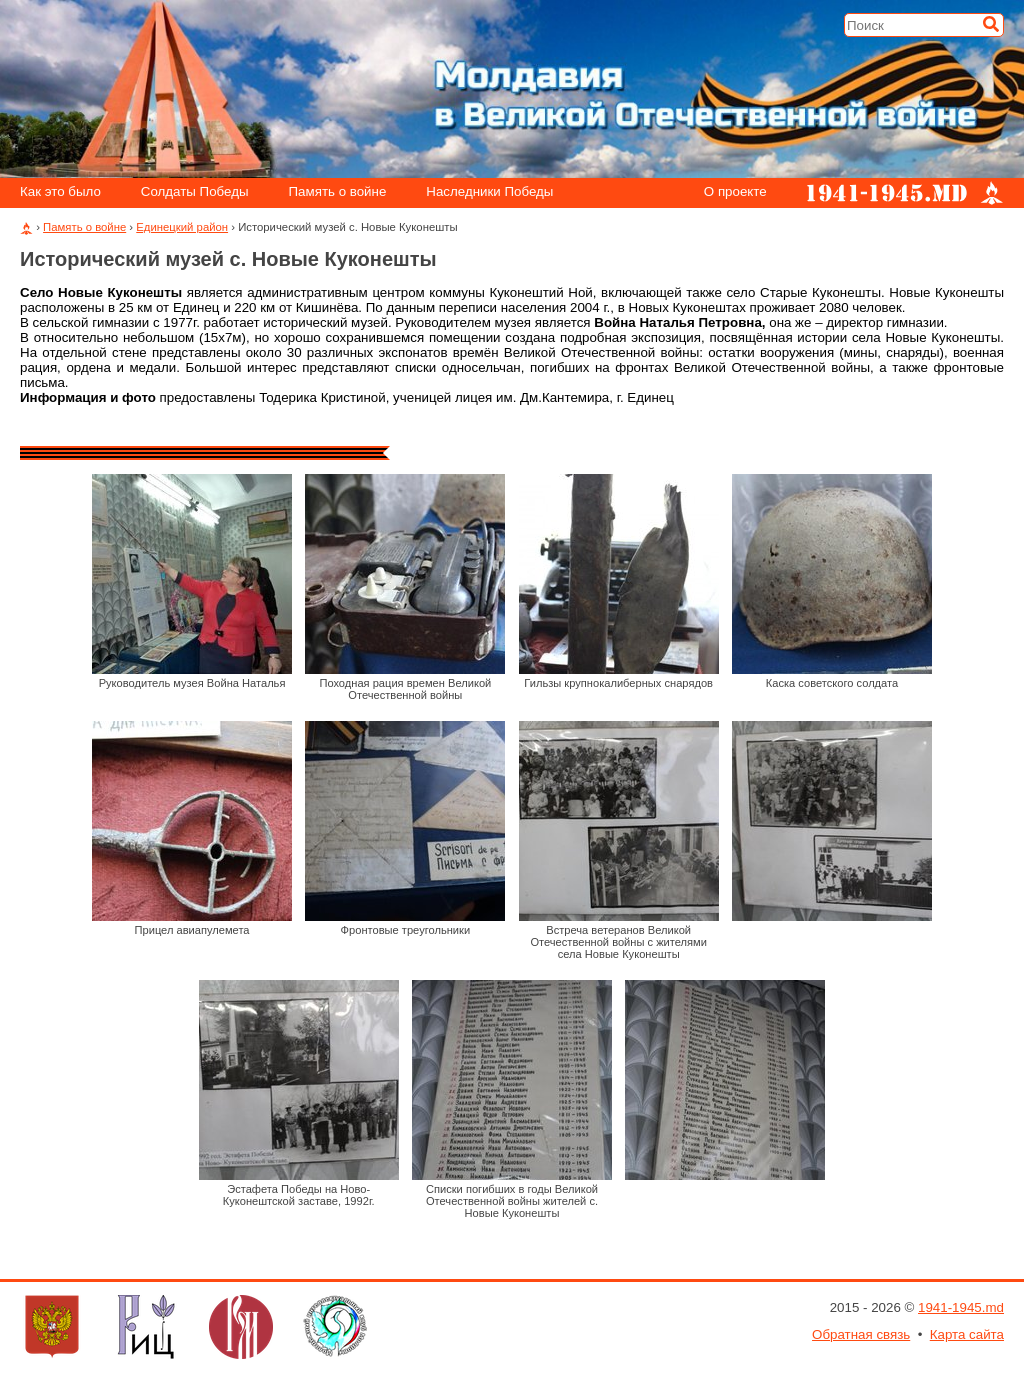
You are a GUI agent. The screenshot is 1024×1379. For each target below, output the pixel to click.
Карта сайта (967, 1334)
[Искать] (991, 24)
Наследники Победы (489, 192)
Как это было (60, 192)
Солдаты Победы (195, 192)
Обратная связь (861, 1334)
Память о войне (338, 192)
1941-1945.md (961, 1307)
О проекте (735, 192)
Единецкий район (182, 227)
